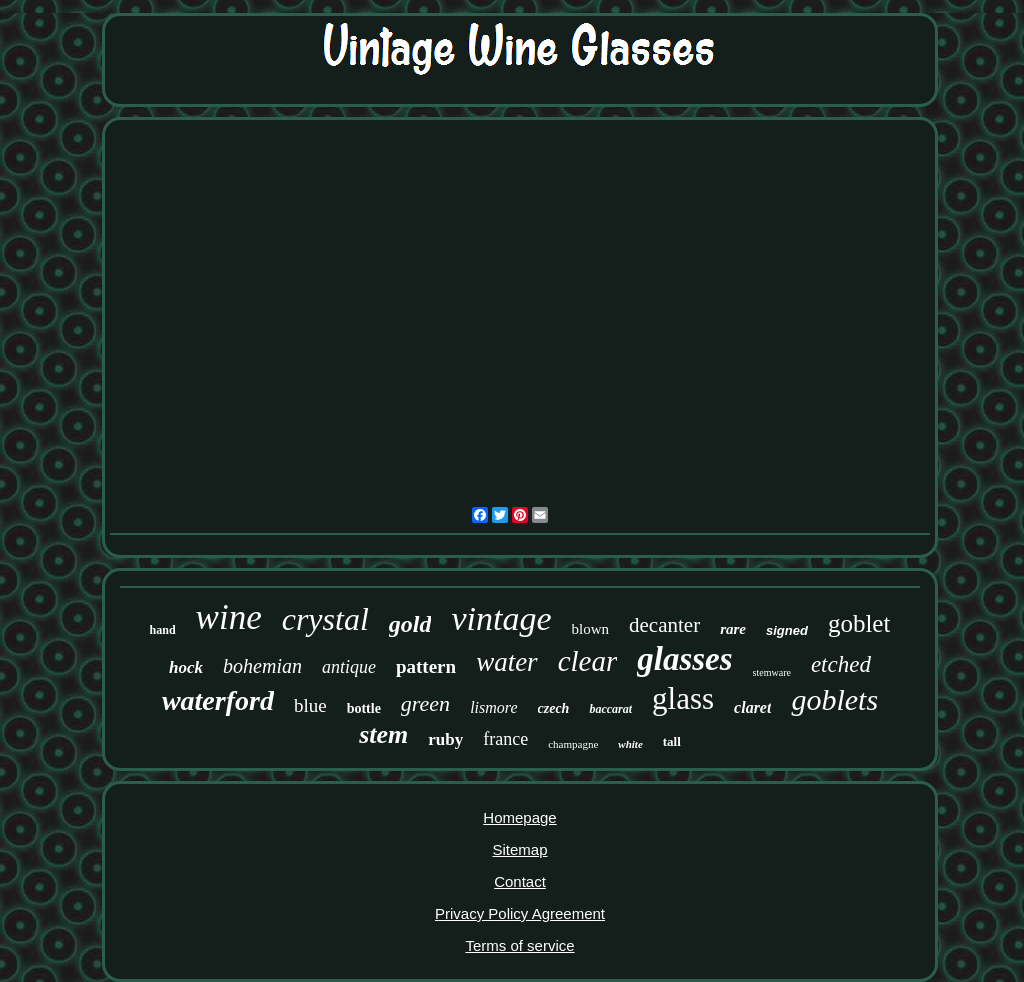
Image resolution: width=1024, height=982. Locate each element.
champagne (573, 744)
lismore (493, 707)
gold (410, 624)
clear (588, 661)
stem (383, 734)
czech (554, 708)
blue (310, 705)
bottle (364, 708)
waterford (218, 700)
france (505, 739)
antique (349, 667)
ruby (445, 739)
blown (591, 629)
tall (672, 741)
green (425, 703)
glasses (684, 659)
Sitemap (519, 849)
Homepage (519, 817)
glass (683, 698)
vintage (501, 618)
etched (841, 664)
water (507, 662)
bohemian (262, 666)
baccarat (610, 709)
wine (229, 617)
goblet (859, 623)
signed (787, 630)
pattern (426, 666)
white (630, 744)
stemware (772, 672)
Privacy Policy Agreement (520, 913)
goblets (834, 699)
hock (186, 667)
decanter (664, 625)
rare (733, 629)
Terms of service (519, 945)
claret (752, 707)
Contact (520, 881)
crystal (325, 619)
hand (163, 630)
